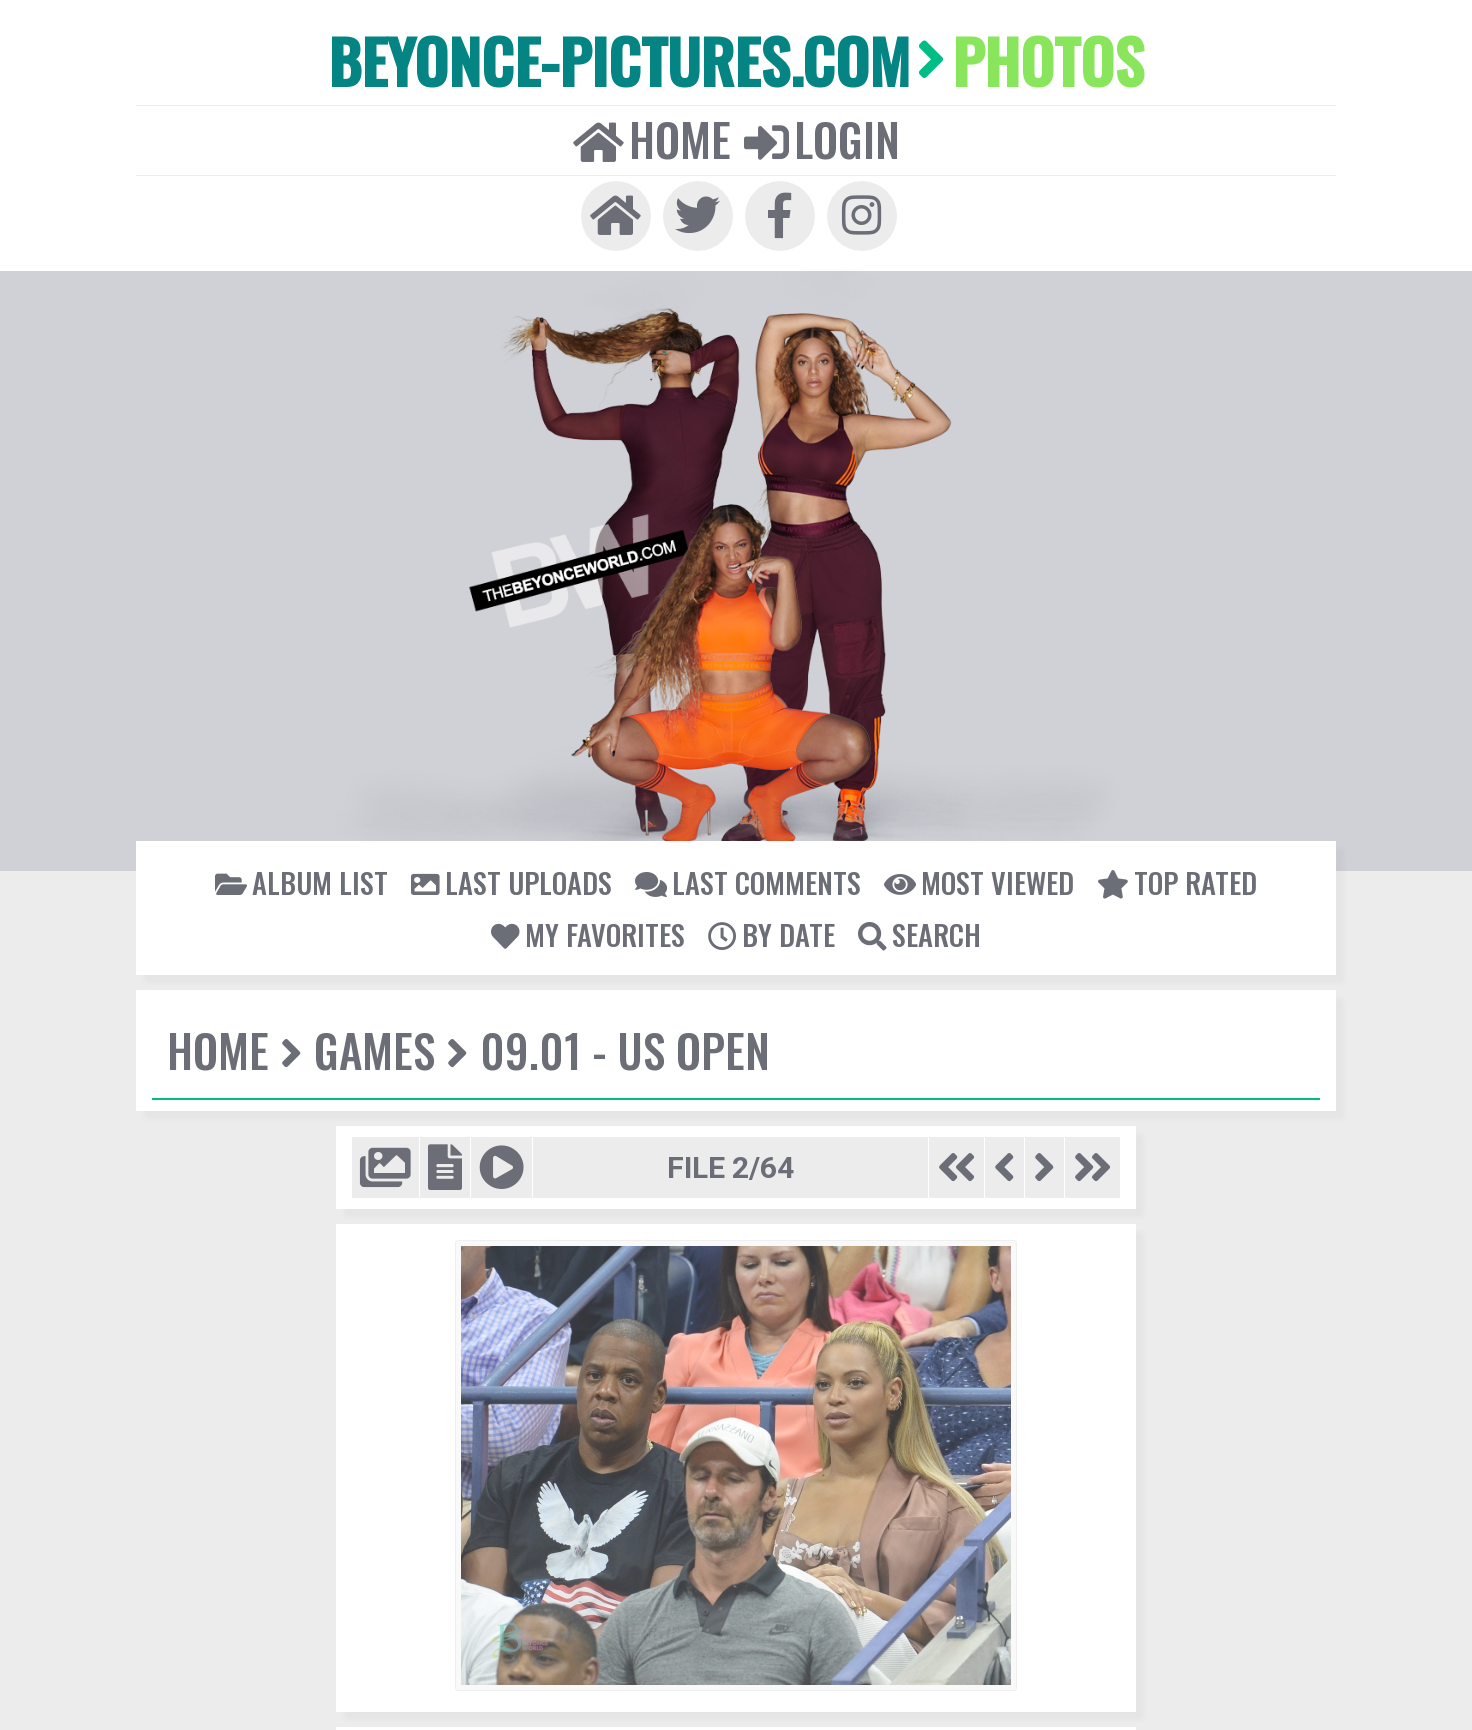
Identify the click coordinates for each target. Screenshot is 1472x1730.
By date (771, 934)
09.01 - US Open (625, 1049)
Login (822, 139)
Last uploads (511, 882)
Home (652, 139)
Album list (301, 882)
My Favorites (588, 934)
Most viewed (979, 882)
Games (374, 1049)
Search (919, 934)
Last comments (748, 882)
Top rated (1177, 882)
